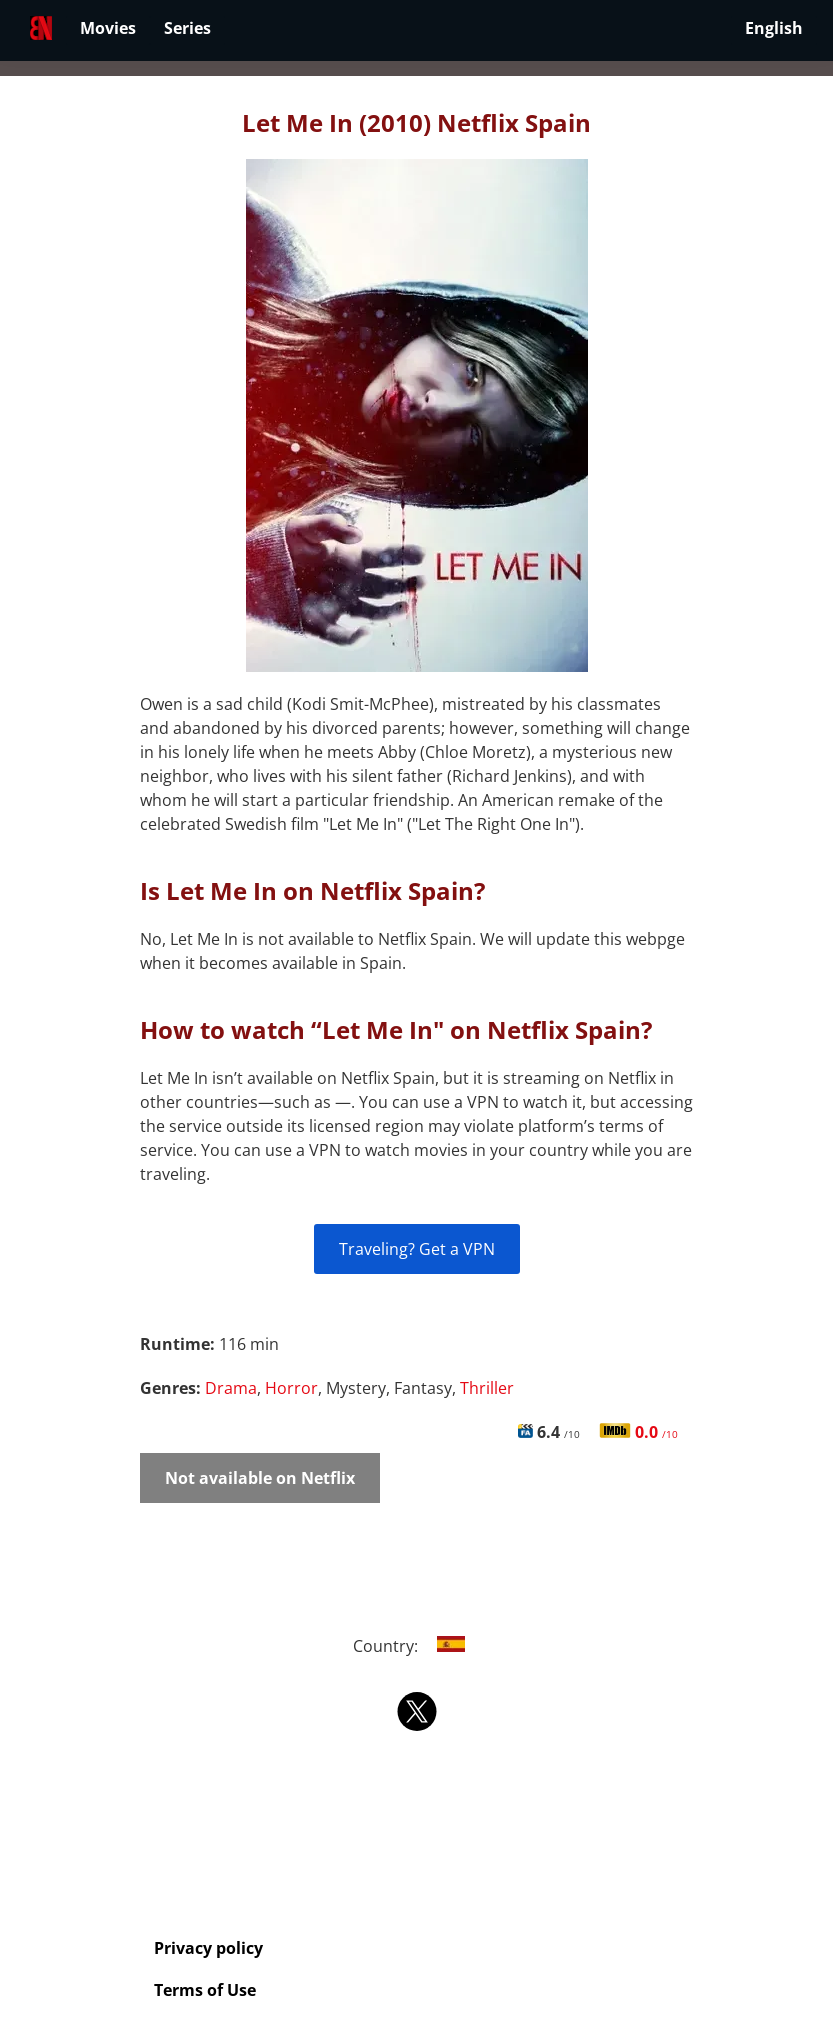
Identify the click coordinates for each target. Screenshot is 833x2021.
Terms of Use (205, 1990)
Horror (291, 1388)
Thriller (487, 1388)
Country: (416, 1646)
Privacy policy (208, 1948)
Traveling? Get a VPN (417, 1249)
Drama (231, 1388)
